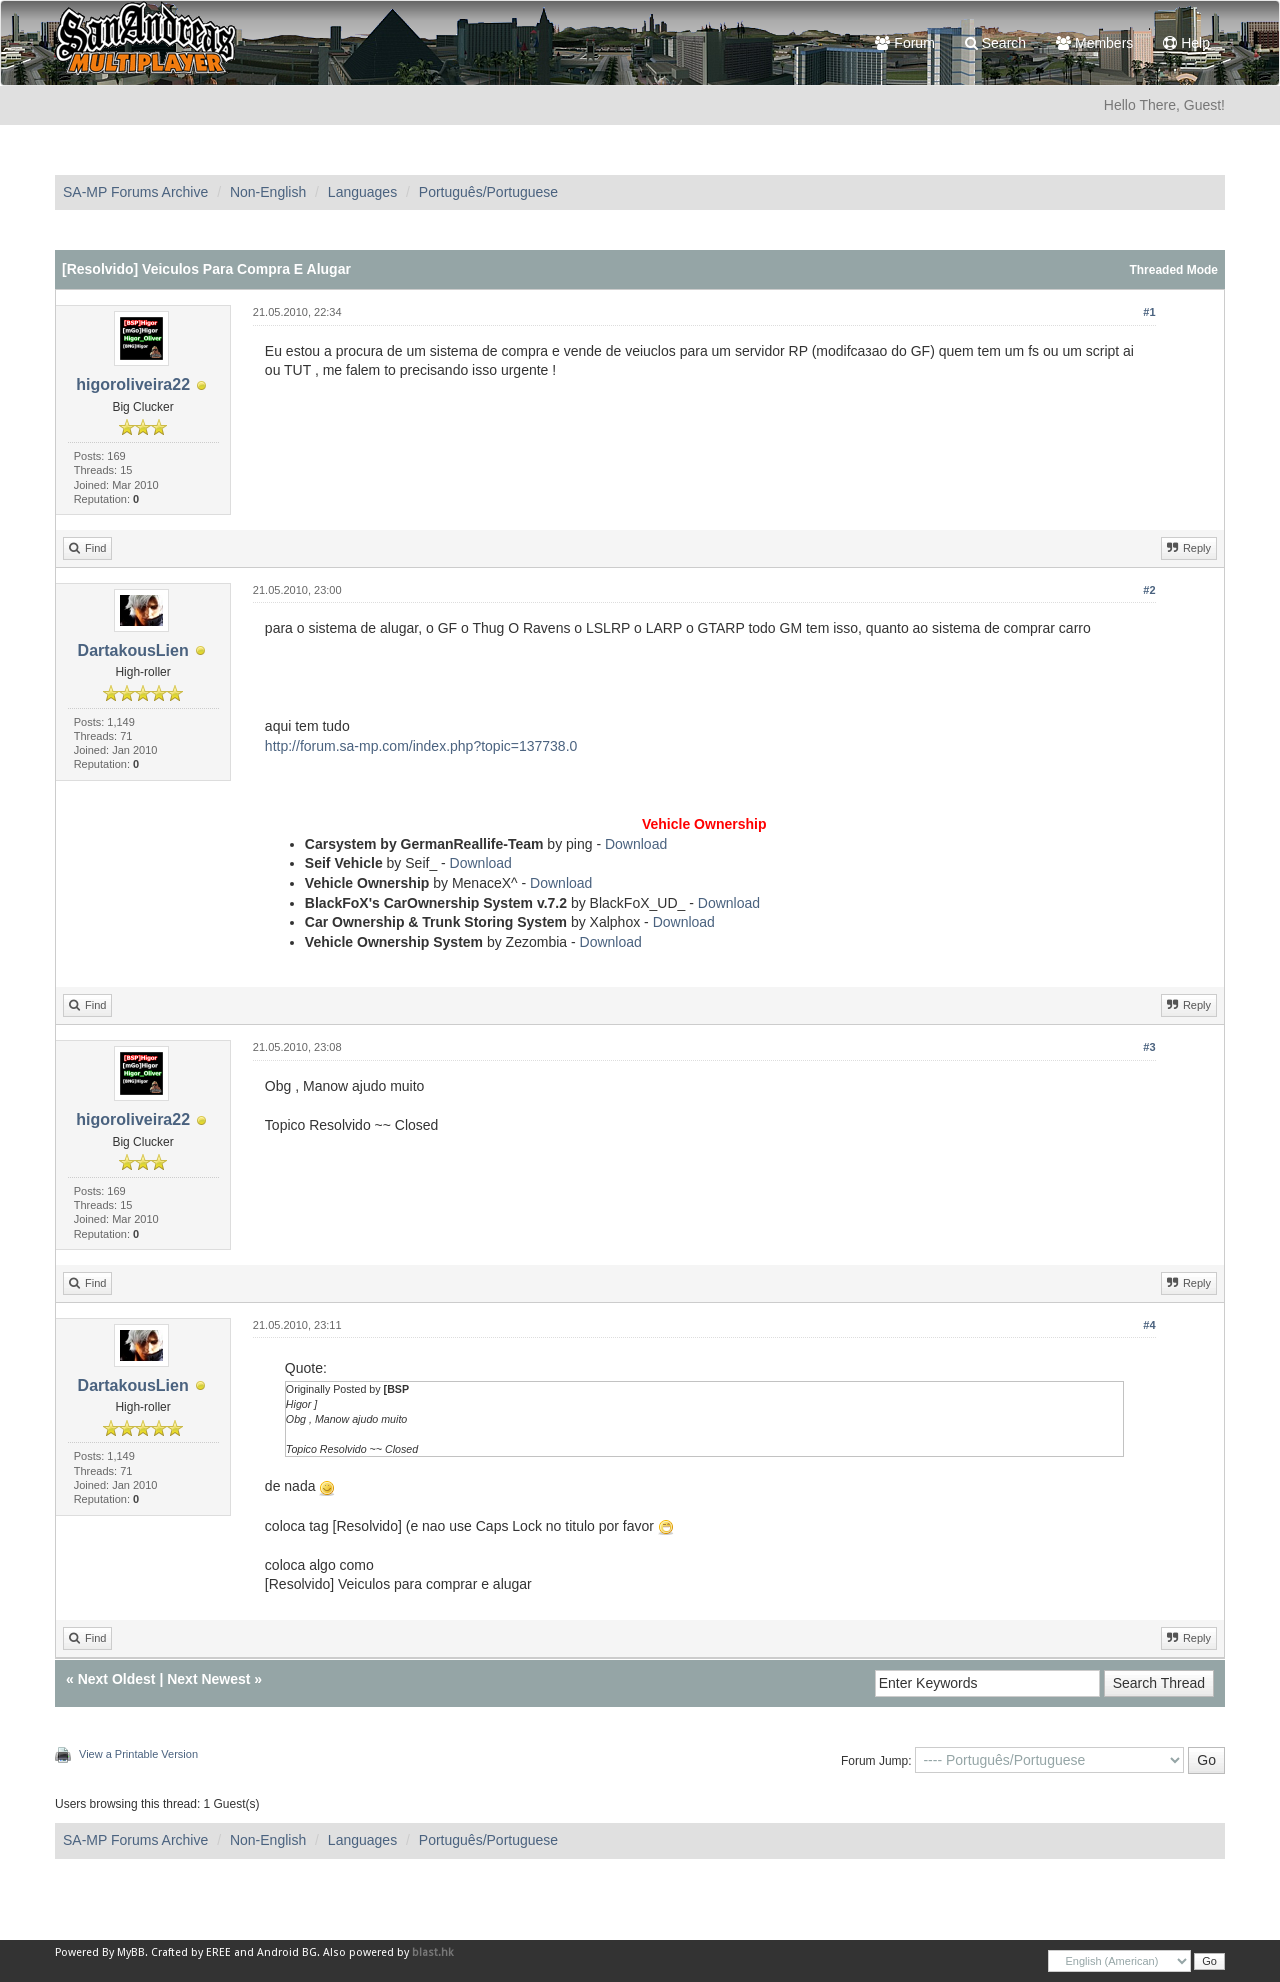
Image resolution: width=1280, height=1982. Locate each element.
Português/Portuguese (488, 192)
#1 (1149, 312)
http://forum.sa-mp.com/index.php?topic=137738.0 (421, 746)
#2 (1149, 590)
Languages (362, 192)
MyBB (131, 1952)
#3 (1149, 1047)
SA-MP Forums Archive (135, 192)
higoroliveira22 (133, 384)
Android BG (287, 1952)
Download (636, 844)
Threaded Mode (1173, 270)
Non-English (268, 192)
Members (1094, 43)
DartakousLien (133, 650)
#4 (1149, 1325)
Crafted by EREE (191, 1952)
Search (995, 43)
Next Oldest (117, 1679)
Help (1186, 43)
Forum (904, 43)
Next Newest (208, 1679)
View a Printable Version (138, 1754)
